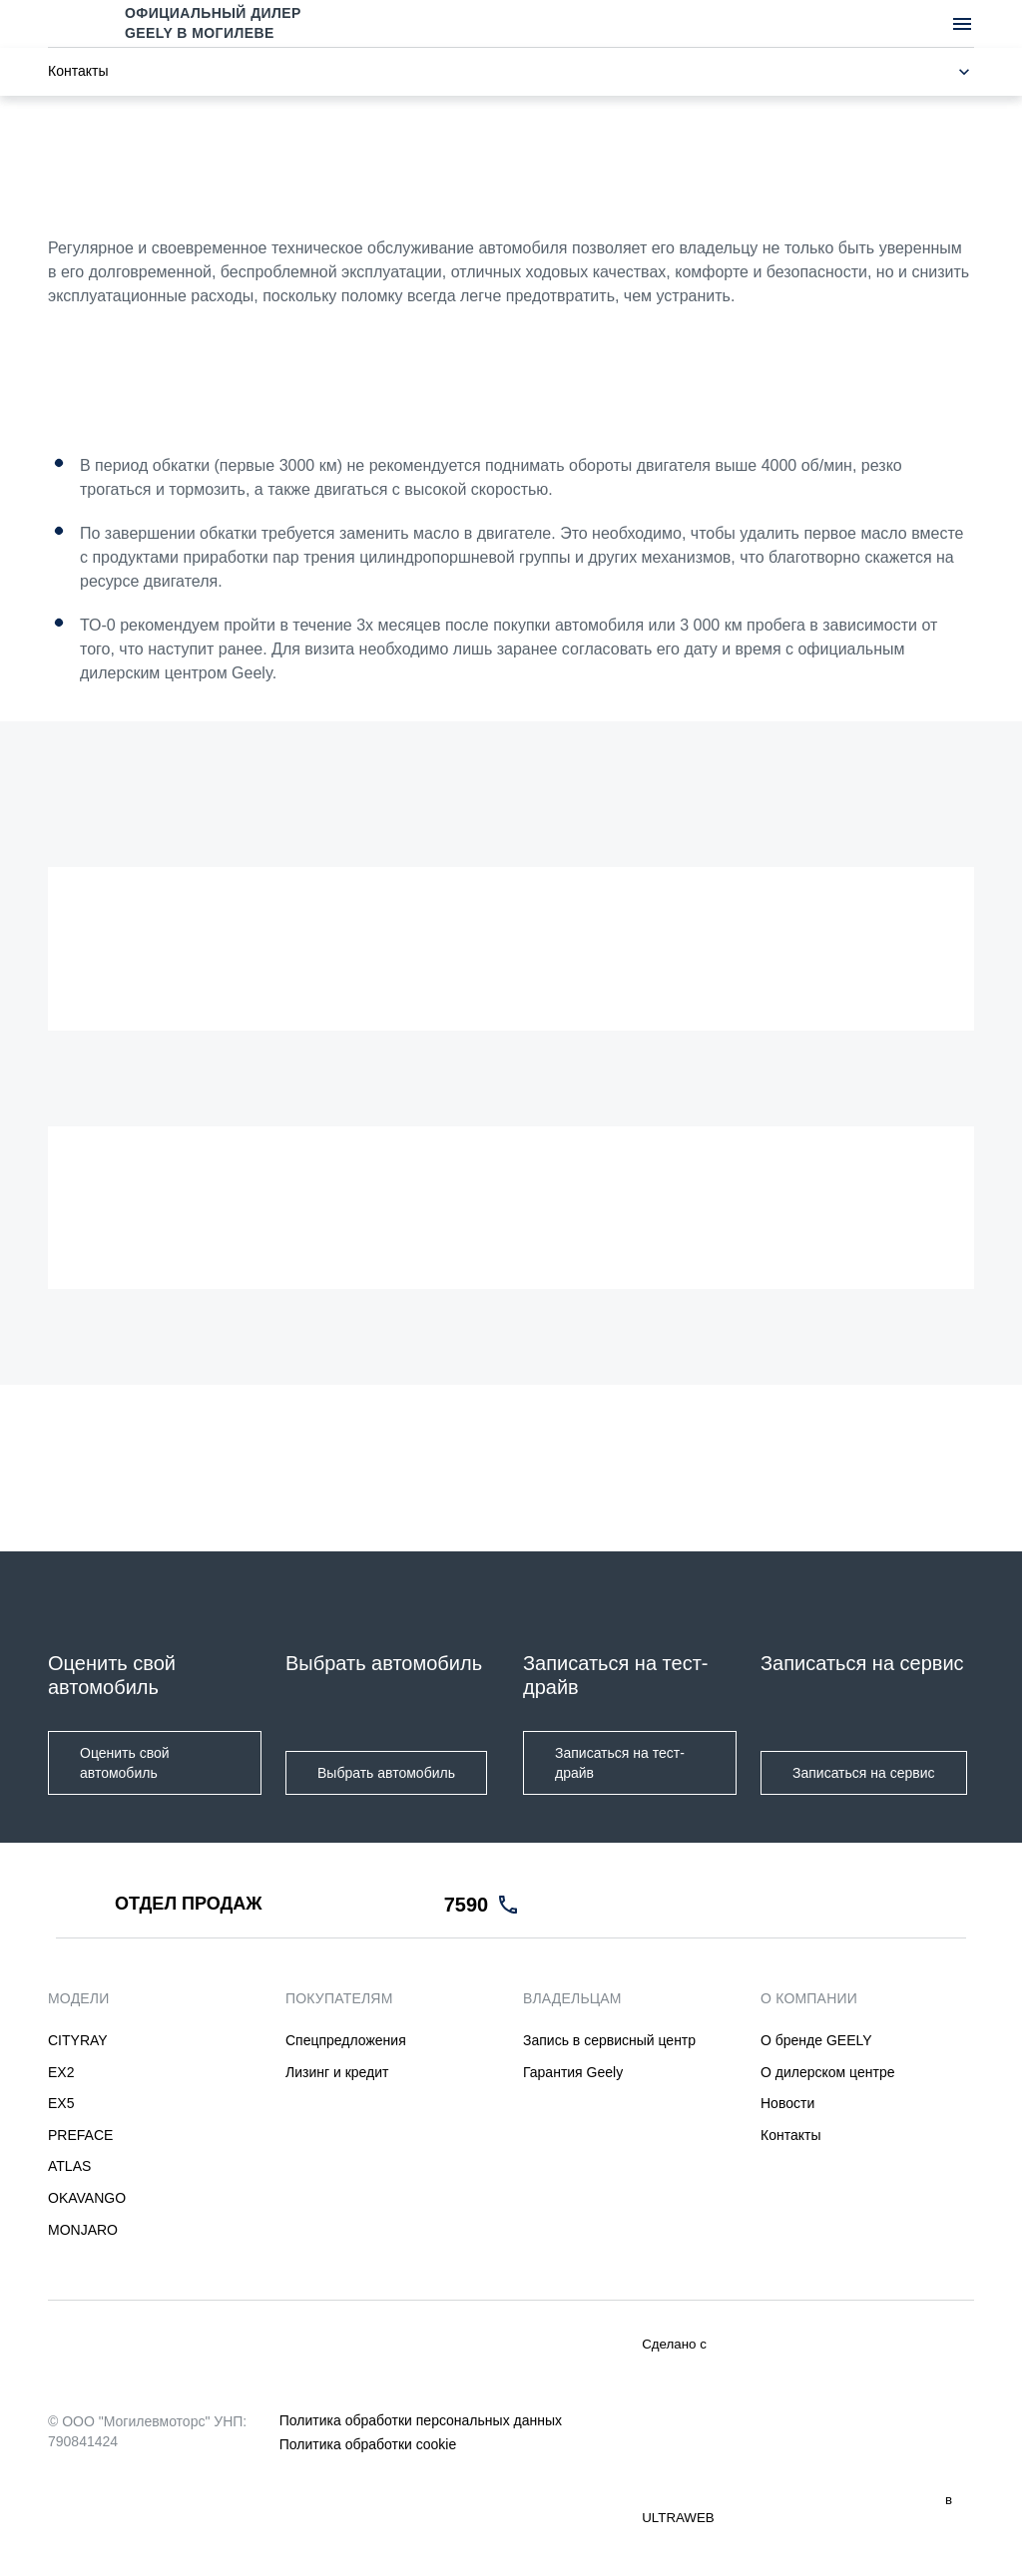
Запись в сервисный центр (609, 2040)
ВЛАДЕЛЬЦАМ (572, 1998)
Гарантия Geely (573, 2072)
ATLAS (69, 2167)
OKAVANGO (87, 2198)
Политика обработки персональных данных (420, 2420)
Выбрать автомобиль (386, 1773)
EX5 (61, 2103)
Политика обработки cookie (367, 2444)
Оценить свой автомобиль (125, 1763)
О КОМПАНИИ (809, 1998)
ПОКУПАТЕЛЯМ (339, 1998)
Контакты (790, 2135)
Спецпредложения (345, 2040)
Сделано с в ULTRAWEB (797, 2431)
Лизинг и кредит (336, 2072)
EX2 (61, 2072)
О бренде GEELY (816, 2040)
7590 (466, 1905)
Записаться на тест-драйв (620, 1763)
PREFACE (80, 2135)
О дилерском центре (827, 2072)
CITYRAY (78, 2040)
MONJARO (83, 2230)
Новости (787, 2103)
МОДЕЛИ (79, 1998)
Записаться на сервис (863, 1773)
